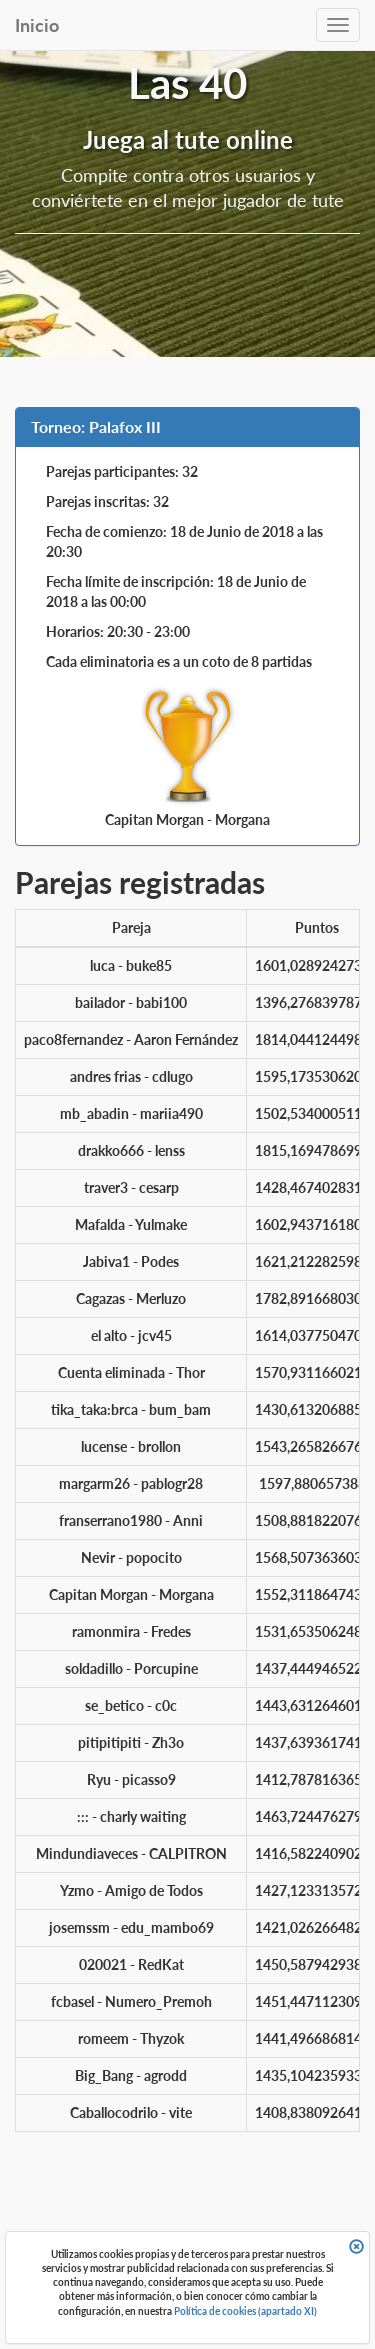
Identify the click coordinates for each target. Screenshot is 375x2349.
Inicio (37, 25)
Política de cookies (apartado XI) (245, 2311)
